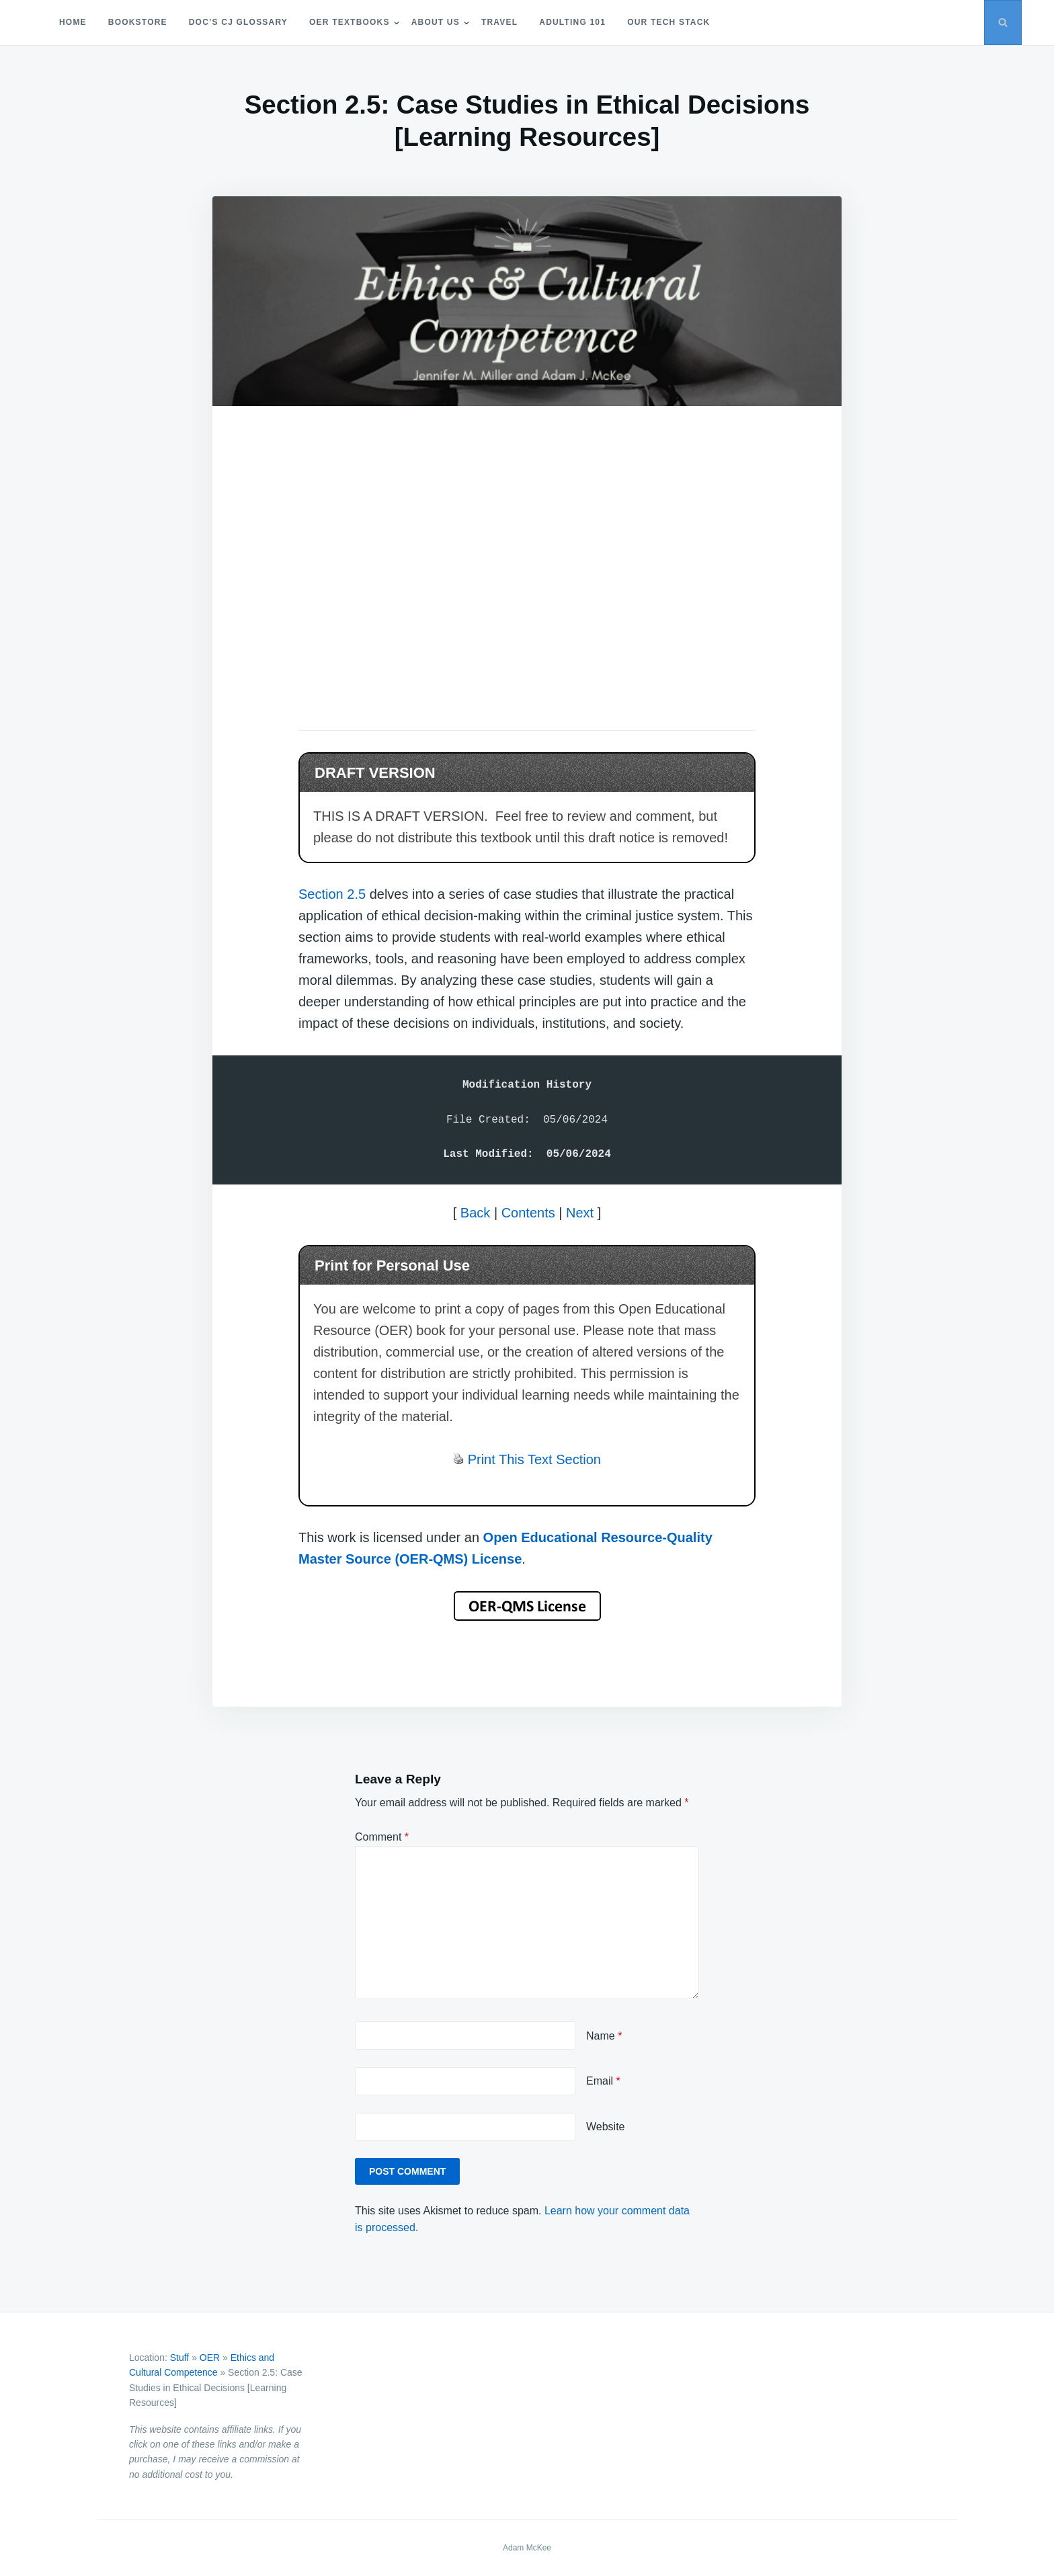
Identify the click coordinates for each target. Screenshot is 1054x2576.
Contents (528, 1212)
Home (73, 22)
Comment (382, 1837)
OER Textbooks (349, 22)
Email (603, 2081)
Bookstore (137, 22)
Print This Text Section (534, 1459)
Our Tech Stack (668, 22)
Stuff (180, 2357)
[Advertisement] (527, 550)
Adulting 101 (572, 22)
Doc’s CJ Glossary (238, 22)
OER (210, 2357)
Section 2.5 (332, 894)
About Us (435, 22)
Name (604, 2036)
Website (605, 2126)
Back (475, 1212)
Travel (499, 22)
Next (580, 1212)
